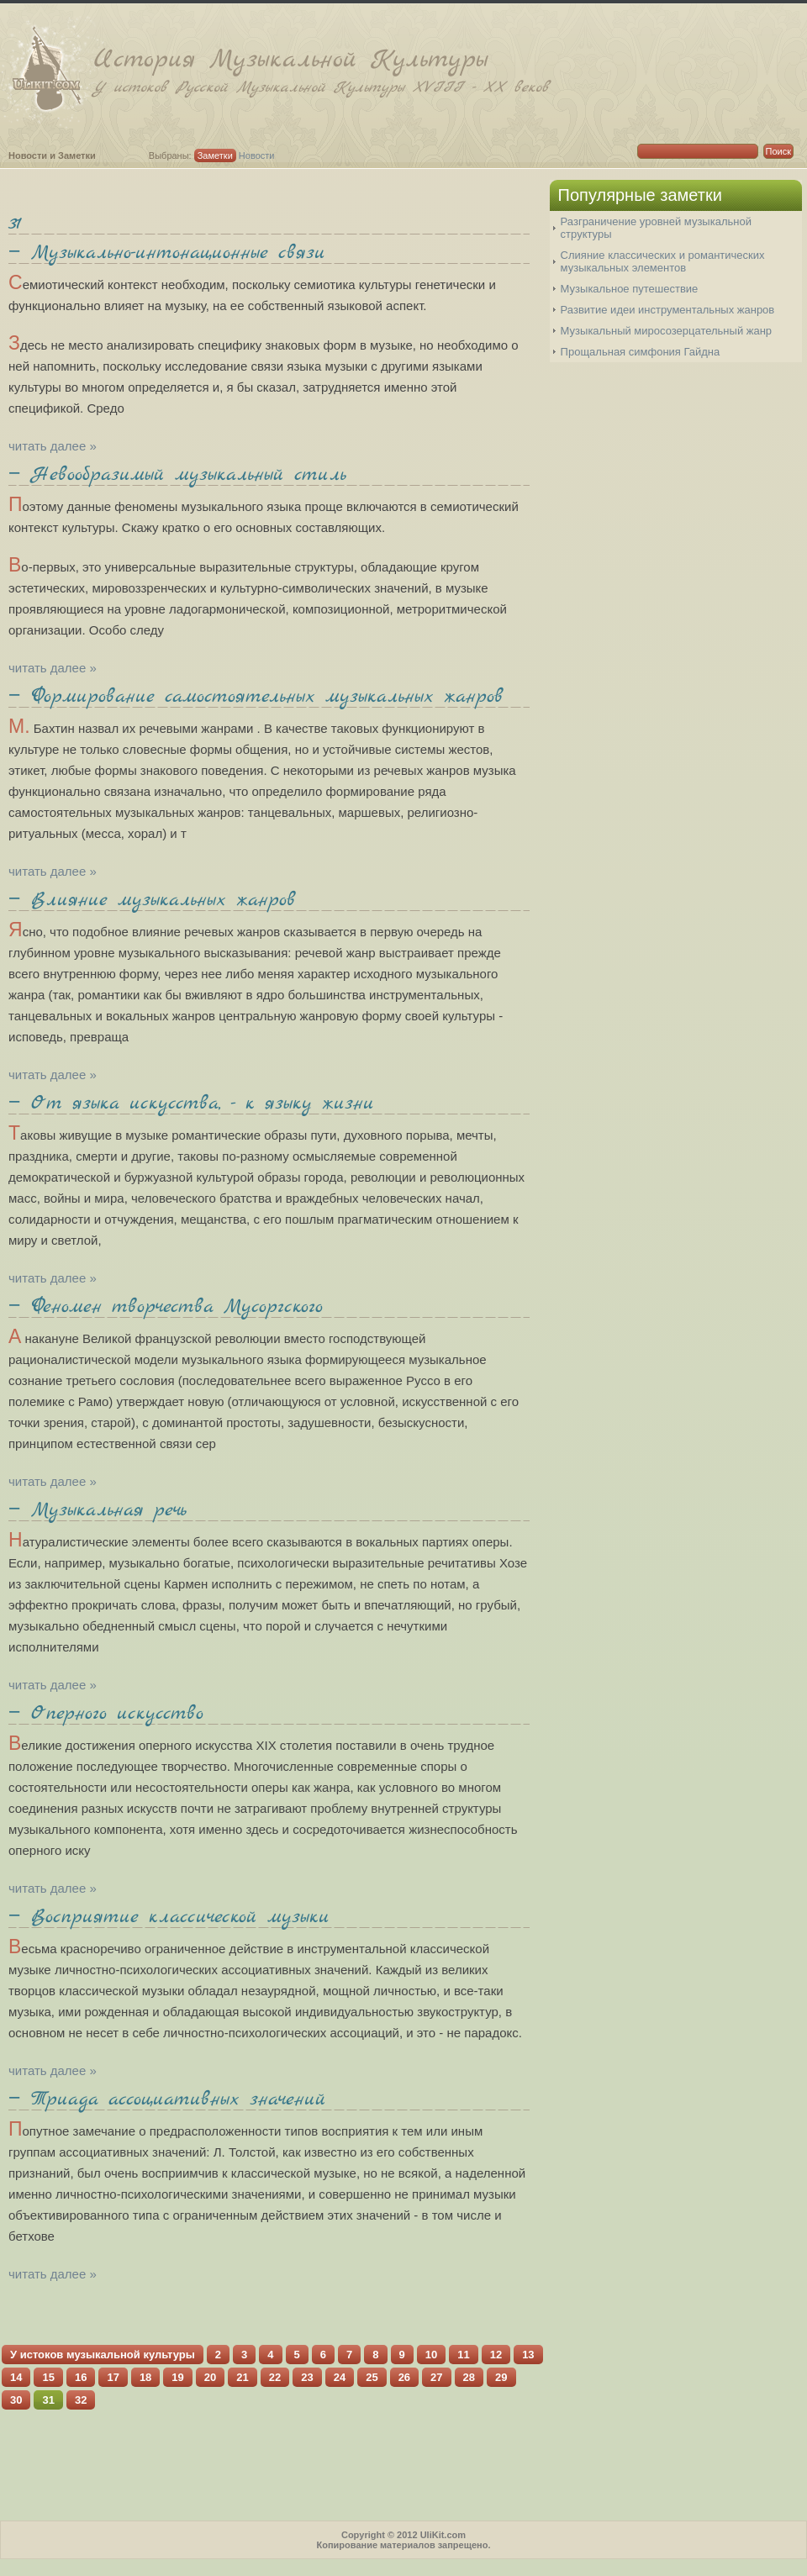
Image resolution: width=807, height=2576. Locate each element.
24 (339, 2377)
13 (528, 2354)
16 (81, 2377)
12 (496, 2354)
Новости (257, 155)
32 (81, 2400)
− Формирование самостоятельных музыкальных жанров (256, 696)
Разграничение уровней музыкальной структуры (656, 227)
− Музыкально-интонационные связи (166, 253)
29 (501, 2377)
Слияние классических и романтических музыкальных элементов (663, 261)
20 (210, 2377)
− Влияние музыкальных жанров (152, 900)
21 (242, 2377)
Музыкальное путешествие (630, 288)
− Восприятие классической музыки (169, 1917)
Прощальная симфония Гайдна (640, 351)
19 (177, 2377)
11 (463, 2354)
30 (16, 2400)
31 (14, 223)
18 (145, 2377)
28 (469, 2377)
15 (48, 2377)
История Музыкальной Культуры (450, 70)
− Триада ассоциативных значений (167, 2099)
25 (371, 2377)
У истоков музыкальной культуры (102, 2354)
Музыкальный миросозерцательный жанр (667, 330)
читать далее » (52, 446)
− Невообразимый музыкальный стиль (177, 474)
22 (275, 2377)
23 (307, 2377)
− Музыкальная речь (97, 1510)
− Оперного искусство (105, 1713)
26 (404, 2377)
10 (431, 2354)
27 (436, 2377)
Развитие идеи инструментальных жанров (668, 309)
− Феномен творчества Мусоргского (165, 1306)
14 (16, 2377)
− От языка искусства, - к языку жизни (191, 1103)
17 (113, 2377)
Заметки (215, 155)
